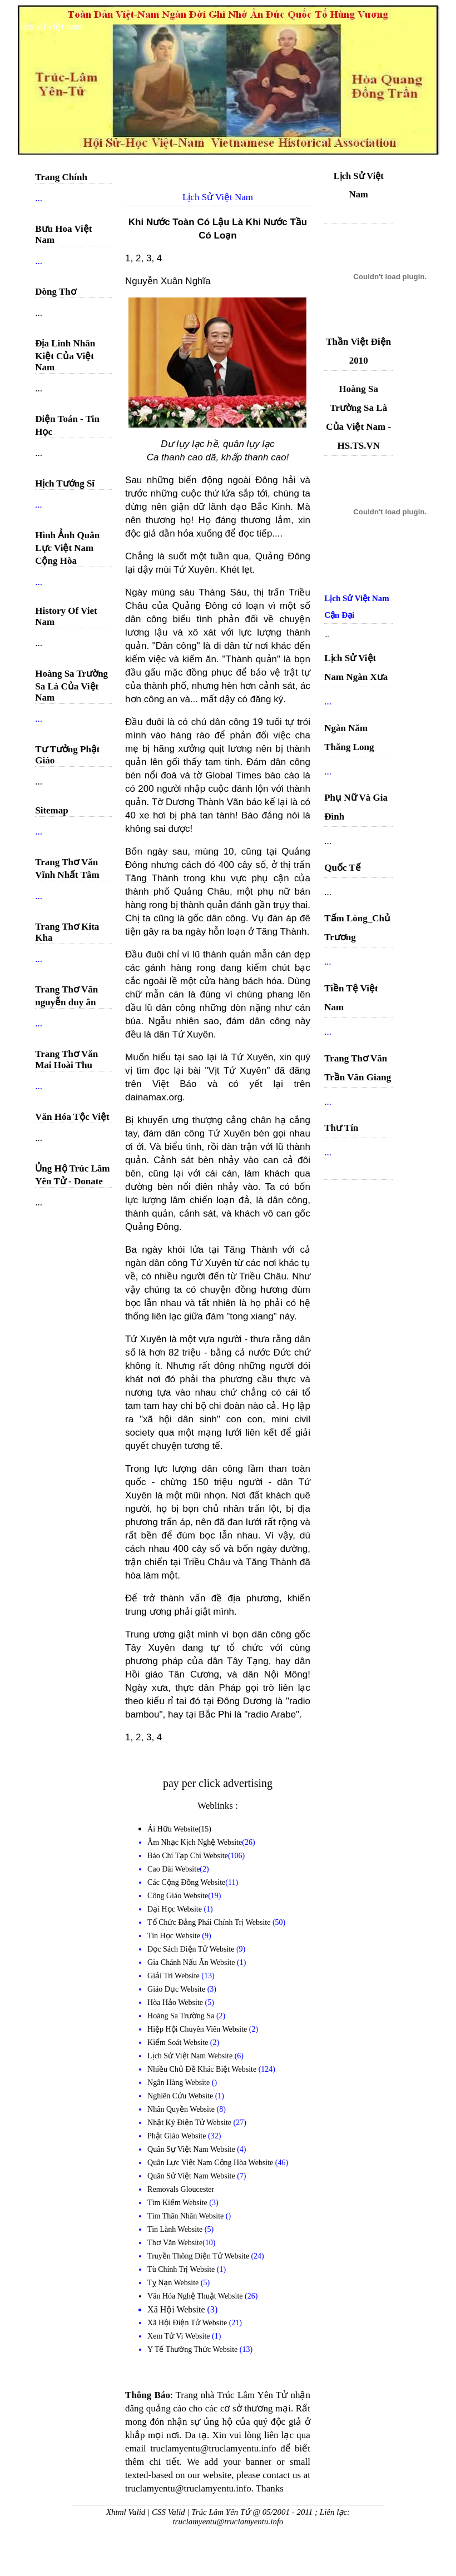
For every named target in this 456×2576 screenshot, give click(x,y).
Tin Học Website (174, 1936)
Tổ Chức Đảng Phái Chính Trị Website (208, 1922)
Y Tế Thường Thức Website (193, 2349)
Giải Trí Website (174, 1976)
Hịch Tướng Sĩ (65, 483)
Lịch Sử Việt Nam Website (191, 2056)
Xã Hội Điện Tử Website (188, 2323)
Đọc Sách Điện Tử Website (191, 1949)
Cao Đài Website (173, 1869)
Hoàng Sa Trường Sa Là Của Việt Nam (71, 685)
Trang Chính (61, 177)
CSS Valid (168, 2512)
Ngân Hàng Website (179, 2082)
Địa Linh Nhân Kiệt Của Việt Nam (65, 355)
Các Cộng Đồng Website (186, 1882)
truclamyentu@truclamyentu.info (227, 2521)
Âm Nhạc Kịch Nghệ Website (194, 1842)
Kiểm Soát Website (178, 2042)
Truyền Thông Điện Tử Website (199, 2256)
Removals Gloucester (180, 2189)
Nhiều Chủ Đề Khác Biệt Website (203, 2069)
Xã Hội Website (177, 2309)
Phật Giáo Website (177, 2136)
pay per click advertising (217, 1783)
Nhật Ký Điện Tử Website (190, 2122)
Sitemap (51, 810)
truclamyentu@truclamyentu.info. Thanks (204, 2488)
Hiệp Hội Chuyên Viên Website (198, 2029)
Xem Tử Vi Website (179, 2336)
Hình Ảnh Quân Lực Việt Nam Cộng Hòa (67, 548)
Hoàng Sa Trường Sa (181, 2016)
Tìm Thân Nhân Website (186, 2216)
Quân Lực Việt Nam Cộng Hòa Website (211, 2162)
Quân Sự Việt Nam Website (192, 2149)
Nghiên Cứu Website (181, 2096)
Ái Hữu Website (173, 1829)
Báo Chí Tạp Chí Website (187, 1856)
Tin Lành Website (176, 2229)
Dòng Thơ (55, 291)
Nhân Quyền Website (181, 2109)
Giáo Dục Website (177, 1989)
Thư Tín (341, 1128)
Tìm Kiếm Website (178, 2202)
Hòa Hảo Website (176, 2002)
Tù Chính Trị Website (182, 2269)
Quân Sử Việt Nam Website (192, 2176)
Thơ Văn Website (174, 2243)
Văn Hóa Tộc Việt (72, 1116)
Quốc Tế (342, 867)
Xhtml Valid (125, 2512)
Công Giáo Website (177, 1896)
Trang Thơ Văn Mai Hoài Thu (66, 1059)
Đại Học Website (174, 1909)
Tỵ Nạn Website (174, 2283)
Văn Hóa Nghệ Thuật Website (196, 2296)
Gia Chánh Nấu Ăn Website (192, 1962)
